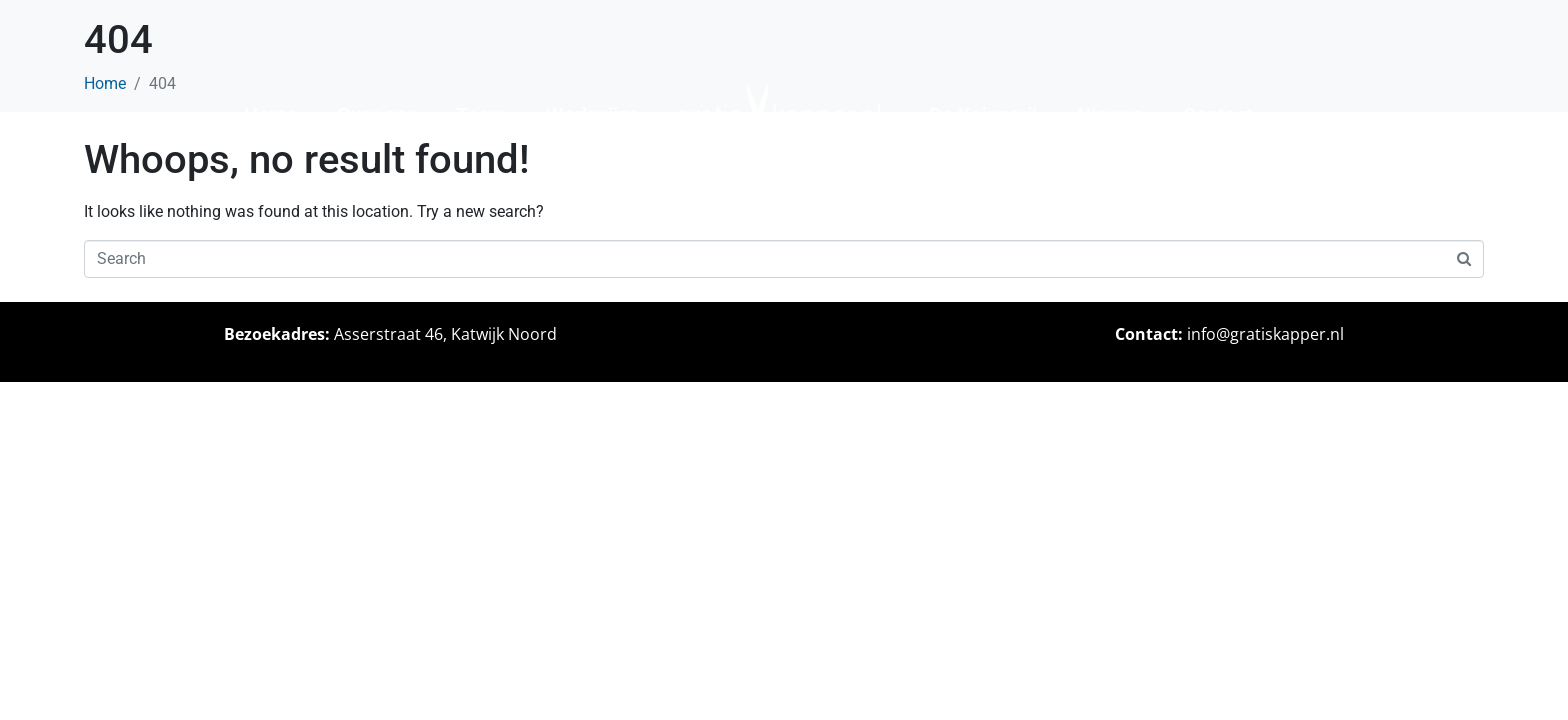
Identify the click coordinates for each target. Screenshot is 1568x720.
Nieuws (1110, 115)
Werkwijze (592, 115)
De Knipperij (983, 115)
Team (481, 115)
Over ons (376, 115)
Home (270, 115)
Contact (1218, 115)
